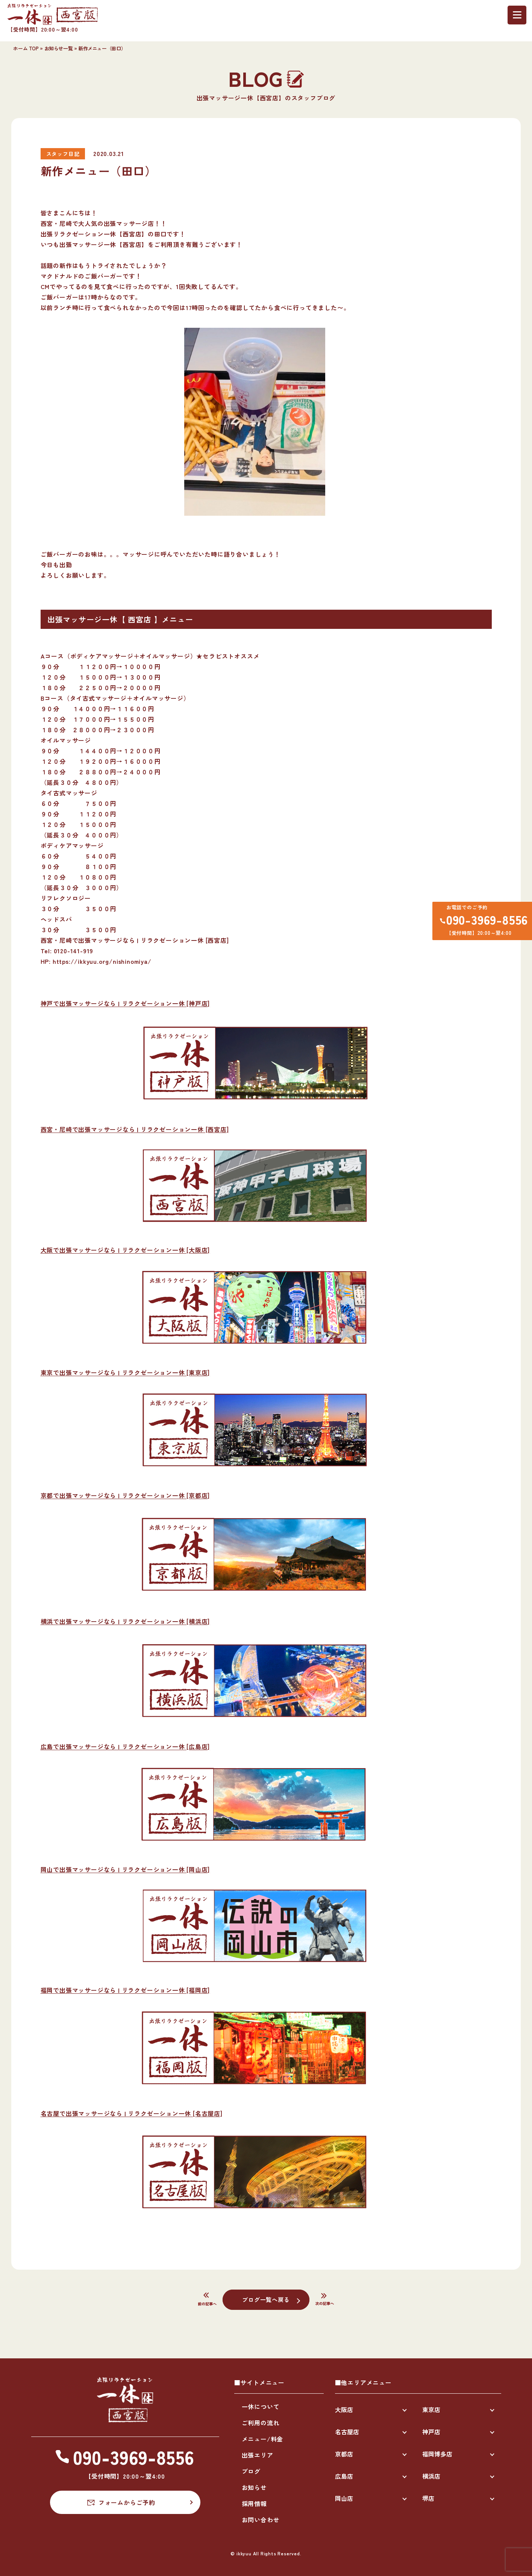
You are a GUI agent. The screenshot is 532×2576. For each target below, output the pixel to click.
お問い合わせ (261, 2519)
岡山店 (344, 2498)
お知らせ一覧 (58, 48)
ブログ (251, 2471)
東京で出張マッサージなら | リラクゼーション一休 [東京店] (125, 1372)
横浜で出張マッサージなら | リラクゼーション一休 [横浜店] (125, 1621)
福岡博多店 (437, 2453)
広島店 (344, 2476)
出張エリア (257, 2454)
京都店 (344, 2453)
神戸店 (431, 2431)
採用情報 (254, 2503)
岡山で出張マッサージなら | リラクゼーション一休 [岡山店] (125, 1869)
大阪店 (344, 2409)
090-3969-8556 (485, 921)
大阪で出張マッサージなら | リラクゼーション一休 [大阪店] (125, 1249)
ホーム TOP (25, 48)
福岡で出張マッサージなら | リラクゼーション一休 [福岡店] (125, 1989)
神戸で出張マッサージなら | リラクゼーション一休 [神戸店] (125, 1003)
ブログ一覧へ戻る (266, 2299)
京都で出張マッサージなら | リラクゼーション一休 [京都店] (125, 1495)
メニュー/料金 (262, 2438)
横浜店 (431, 2476)
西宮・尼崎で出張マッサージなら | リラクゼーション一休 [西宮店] (135, 1129)
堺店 (428, 2498)
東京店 (431, 2409)
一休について (261, 2406)
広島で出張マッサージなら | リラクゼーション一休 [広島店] (125, 1746)
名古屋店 (347, 2431)
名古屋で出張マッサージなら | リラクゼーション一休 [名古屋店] (132, 2113)
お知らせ (254, 2487)
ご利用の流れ (261, 2422)
